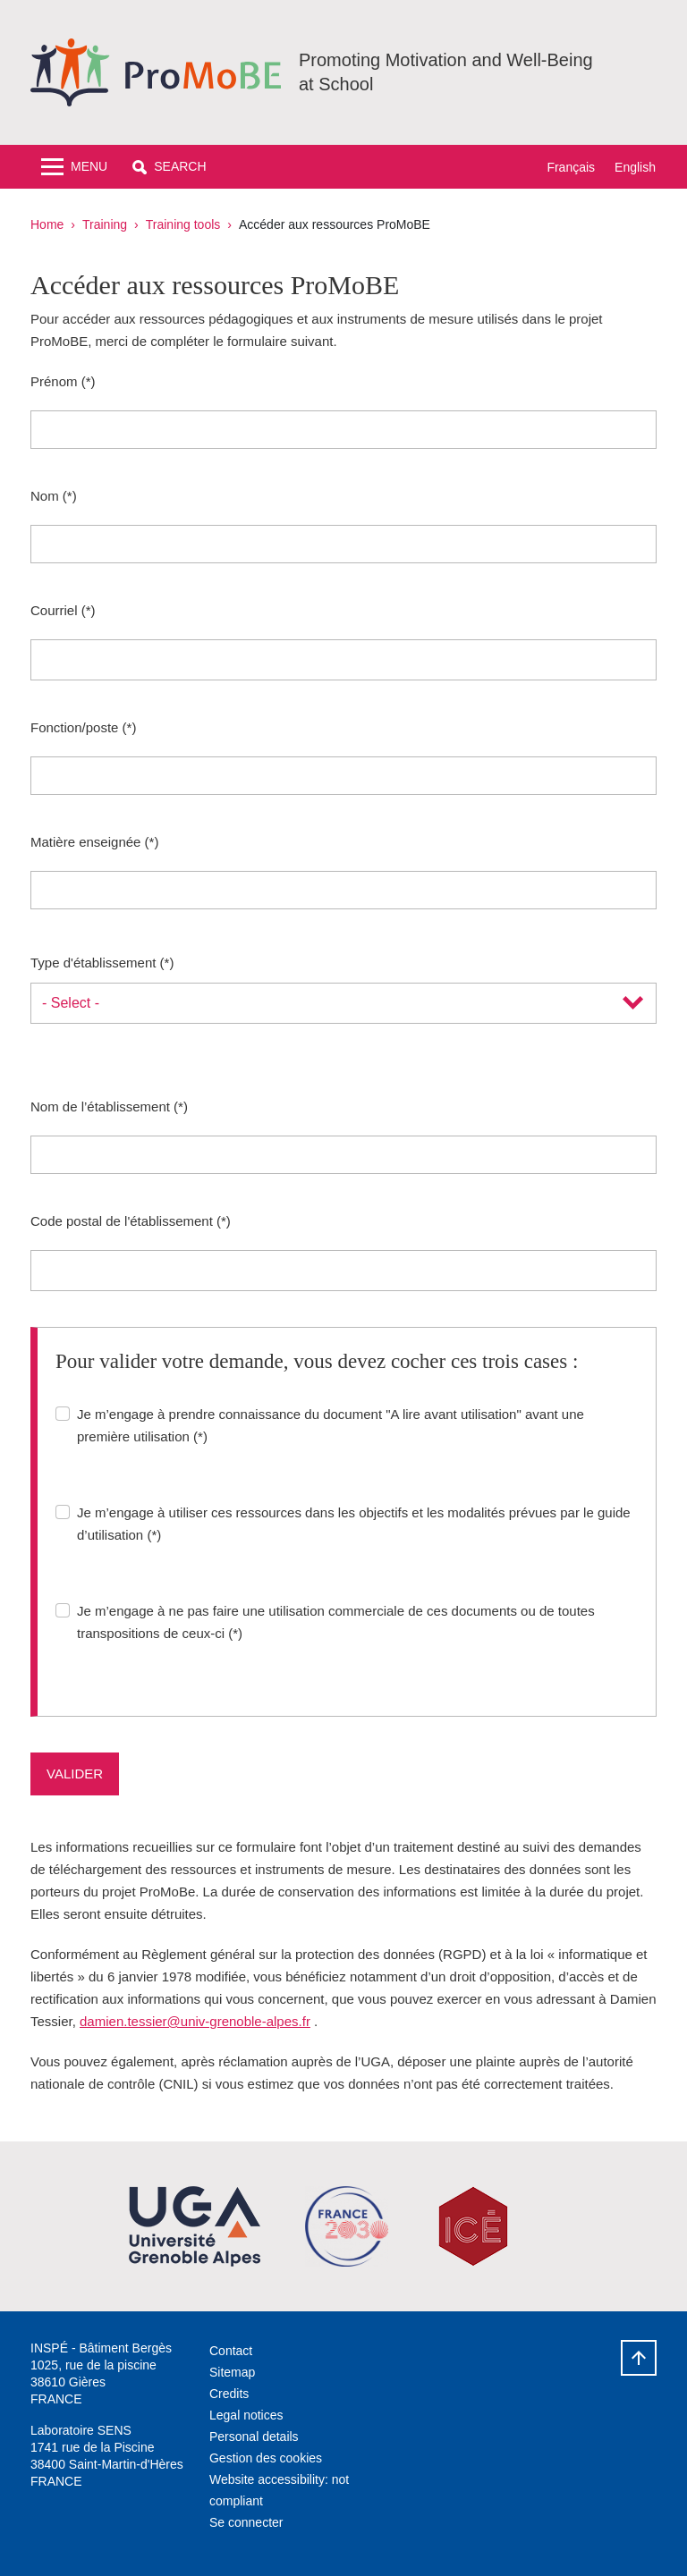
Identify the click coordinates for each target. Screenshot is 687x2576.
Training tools (183, 224)
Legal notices (246, 2415)
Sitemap (232, 2372)
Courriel (54, 610)
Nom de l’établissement (100, 1106)
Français (571, 167)
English (635, 167)
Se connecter (246, 2522)
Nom (44, 495)
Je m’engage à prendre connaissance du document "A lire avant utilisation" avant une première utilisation (330, 1425)
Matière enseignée (85, 841)
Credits (229, 2393)
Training (104, 224)
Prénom (54, 381)
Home (47, 224)
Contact (230, 2351)
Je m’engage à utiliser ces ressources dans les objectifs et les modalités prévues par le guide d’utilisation (354, 1523)
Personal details (254, 2436)
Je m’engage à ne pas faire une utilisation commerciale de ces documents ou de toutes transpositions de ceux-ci (336, 1622)
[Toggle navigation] (74, 167)
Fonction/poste (74, 727)
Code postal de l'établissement (121, 1221)
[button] (169, 167)
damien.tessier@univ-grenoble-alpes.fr (195, 2021)
